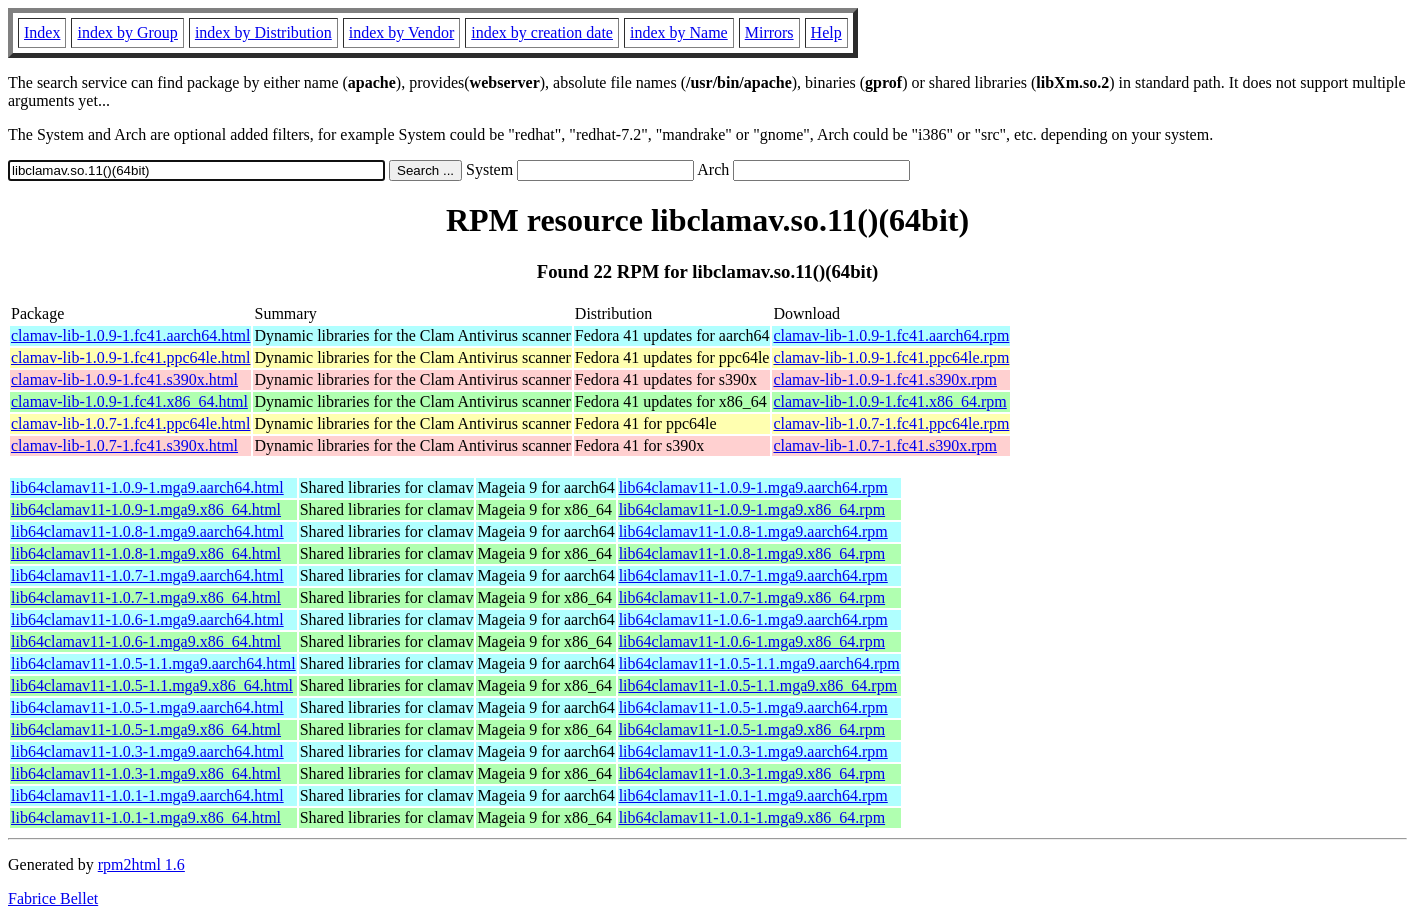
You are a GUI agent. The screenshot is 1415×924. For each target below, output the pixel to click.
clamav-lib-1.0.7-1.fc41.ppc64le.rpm (891, 423)
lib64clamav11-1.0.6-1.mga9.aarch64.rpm (753, 619)
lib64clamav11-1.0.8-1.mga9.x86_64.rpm (752, 553)
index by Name (679, 32)
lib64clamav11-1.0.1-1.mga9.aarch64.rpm (753, 795)
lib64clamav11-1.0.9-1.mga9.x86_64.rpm (752, 509)
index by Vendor (401, 32)
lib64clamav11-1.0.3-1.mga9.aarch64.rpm (753, 751)
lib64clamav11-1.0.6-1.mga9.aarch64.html (147, 619)
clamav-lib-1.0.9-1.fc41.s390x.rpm (885, 379)
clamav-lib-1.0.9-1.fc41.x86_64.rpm (889, 401)
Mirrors (769, 32)
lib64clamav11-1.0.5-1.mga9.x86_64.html (146, 729)
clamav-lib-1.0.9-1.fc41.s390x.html (124, 379)
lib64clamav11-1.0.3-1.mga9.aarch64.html (147, 751)
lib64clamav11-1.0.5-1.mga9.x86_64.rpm (752, 729)
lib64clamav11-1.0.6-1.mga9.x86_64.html (146, 641)
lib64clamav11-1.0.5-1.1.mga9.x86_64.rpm (758, 685)
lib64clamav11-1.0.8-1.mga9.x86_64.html (146, 553)
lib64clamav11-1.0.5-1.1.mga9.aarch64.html (153, 663)
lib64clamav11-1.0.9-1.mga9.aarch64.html (147, 487)
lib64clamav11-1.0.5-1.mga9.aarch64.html (147, 707)
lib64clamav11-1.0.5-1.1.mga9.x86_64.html (152, 685)
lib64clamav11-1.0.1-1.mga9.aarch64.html (147, 795)
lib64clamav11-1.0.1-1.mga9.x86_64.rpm (752, 817)
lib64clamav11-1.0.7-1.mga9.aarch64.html (147, 575)
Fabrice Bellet (53, 898)
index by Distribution (263, 32)
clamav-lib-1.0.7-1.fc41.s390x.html (124, 445)
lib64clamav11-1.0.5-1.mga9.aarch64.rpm (753, 707)
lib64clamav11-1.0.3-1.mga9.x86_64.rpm (752, 773)
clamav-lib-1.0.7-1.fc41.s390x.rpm (885, 445)
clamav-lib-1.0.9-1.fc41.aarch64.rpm (891, 335)
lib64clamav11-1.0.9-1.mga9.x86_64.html (146, 509)
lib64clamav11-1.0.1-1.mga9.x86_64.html (146, 817)
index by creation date (542, 32)
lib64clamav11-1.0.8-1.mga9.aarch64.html (147, 531)
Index (42, 32)
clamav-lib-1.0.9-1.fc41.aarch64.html (130, 335)
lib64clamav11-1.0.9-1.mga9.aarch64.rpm (753, 487)
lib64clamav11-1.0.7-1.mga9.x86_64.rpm (752, 597)
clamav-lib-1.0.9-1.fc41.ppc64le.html (130, 357)
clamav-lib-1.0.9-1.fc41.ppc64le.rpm (891, 357)
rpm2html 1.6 (141, 864)
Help (826, 32)
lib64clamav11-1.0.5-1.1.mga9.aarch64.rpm (759, 663)
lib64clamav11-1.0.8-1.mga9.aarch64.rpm (753, 531)
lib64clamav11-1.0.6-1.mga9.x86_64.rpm (752, 641)
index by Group (127, 32)
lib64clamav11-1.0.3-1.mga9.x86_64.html (146, 773)
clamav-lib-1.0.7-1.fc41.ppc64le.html (130, 423)
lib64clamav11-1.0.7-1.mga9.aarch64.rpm (753, 575)
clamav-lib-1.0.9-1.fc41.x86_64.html (129, 401)
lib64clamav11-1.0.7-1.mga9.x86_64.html (146, 597)
